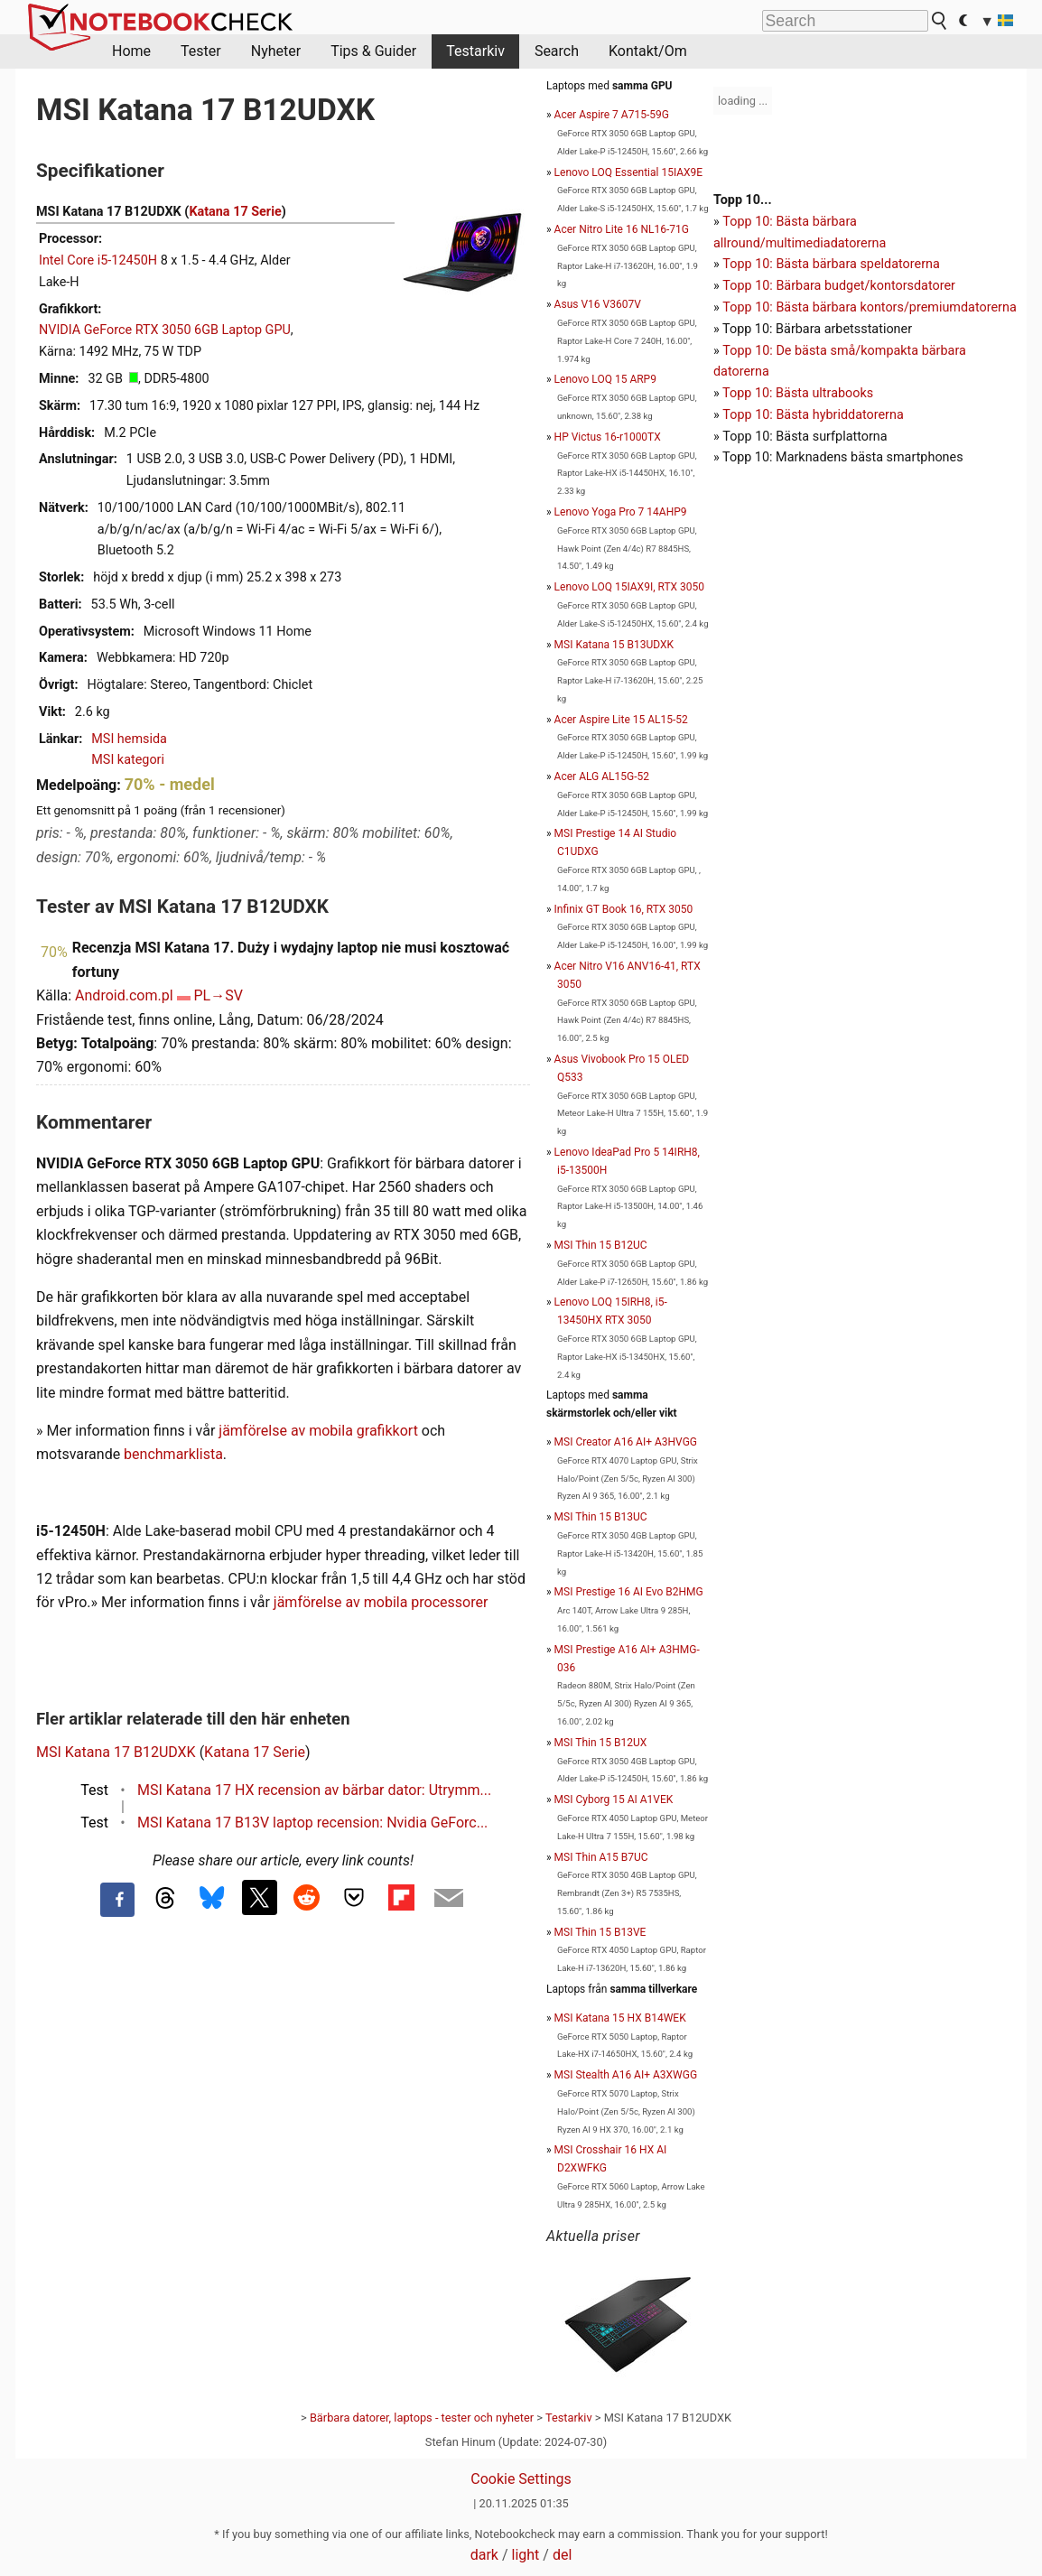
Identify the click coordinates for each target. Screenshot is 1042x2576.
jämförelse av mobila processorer (381, 1602)
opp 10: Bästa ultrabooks (801, 393)
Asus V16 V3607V (597, 304)
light (526, 2554)
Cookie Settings (521, 2479)
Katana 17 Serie (235, 211)
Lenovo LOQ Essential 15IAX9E (628, 172)
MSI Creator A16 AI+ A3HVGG (625, 1442)
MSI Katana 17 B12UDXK (116, 1752)
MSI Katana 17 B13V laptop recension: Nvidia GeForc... (312, 1822)
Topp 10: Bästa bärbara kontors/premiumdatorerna (869, 307)
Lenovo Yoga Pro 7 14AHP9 (620, 512)
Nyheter (276, 51)
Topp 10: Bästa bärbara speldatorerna (830, 264)
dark (484, 2554)
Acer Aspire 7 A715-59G (611, 114)
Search (557, 51)
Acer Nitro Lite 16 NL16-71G (621, 229)
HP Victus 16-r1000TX (607, 437)
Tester (201, 51)
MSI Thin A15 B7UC (601, 1857)
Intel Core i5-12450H (98, 260)
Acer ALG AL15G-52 (601, 776)
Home (131, 51)
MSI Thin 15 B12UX (600, 1742)
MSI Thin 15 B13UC (600, 1517)
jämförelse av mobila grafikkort (318, 1430)
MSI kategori (127, 759)
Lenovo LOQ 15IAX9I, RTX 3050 (629, 587)
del (562, 2554)
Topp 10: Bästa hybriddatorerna (812, 415)
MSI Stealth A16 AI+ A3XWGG (625, 2075)
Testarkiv (475, 51)
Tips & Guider (373, 51)
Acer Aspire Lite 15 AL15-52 (621, 719)
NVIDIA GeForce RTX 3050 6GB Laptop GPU (165, 330)
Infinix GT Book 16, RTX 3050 (623, 909)
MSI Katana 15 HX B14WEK (620, 2018)
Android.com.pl (123, 995)
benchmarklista (173, 1454)
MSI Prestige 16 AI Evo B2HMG (628, 1592)
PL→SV (217, 995)
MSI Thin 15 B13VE (600, 1932)
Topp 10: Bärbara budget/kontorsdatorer (838, 285)
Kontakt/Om (648, 51)
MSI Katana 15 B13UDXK (614, 644)
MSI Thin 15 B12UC (600, 1245)
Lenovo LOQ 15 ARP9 (605, 379)
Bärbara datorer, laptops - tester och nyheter (422, 2417)
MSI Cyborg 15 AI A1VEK (614, 1799)
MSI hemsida (129, 739)
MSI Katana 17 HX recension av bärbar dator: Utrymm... (314, 1790)
